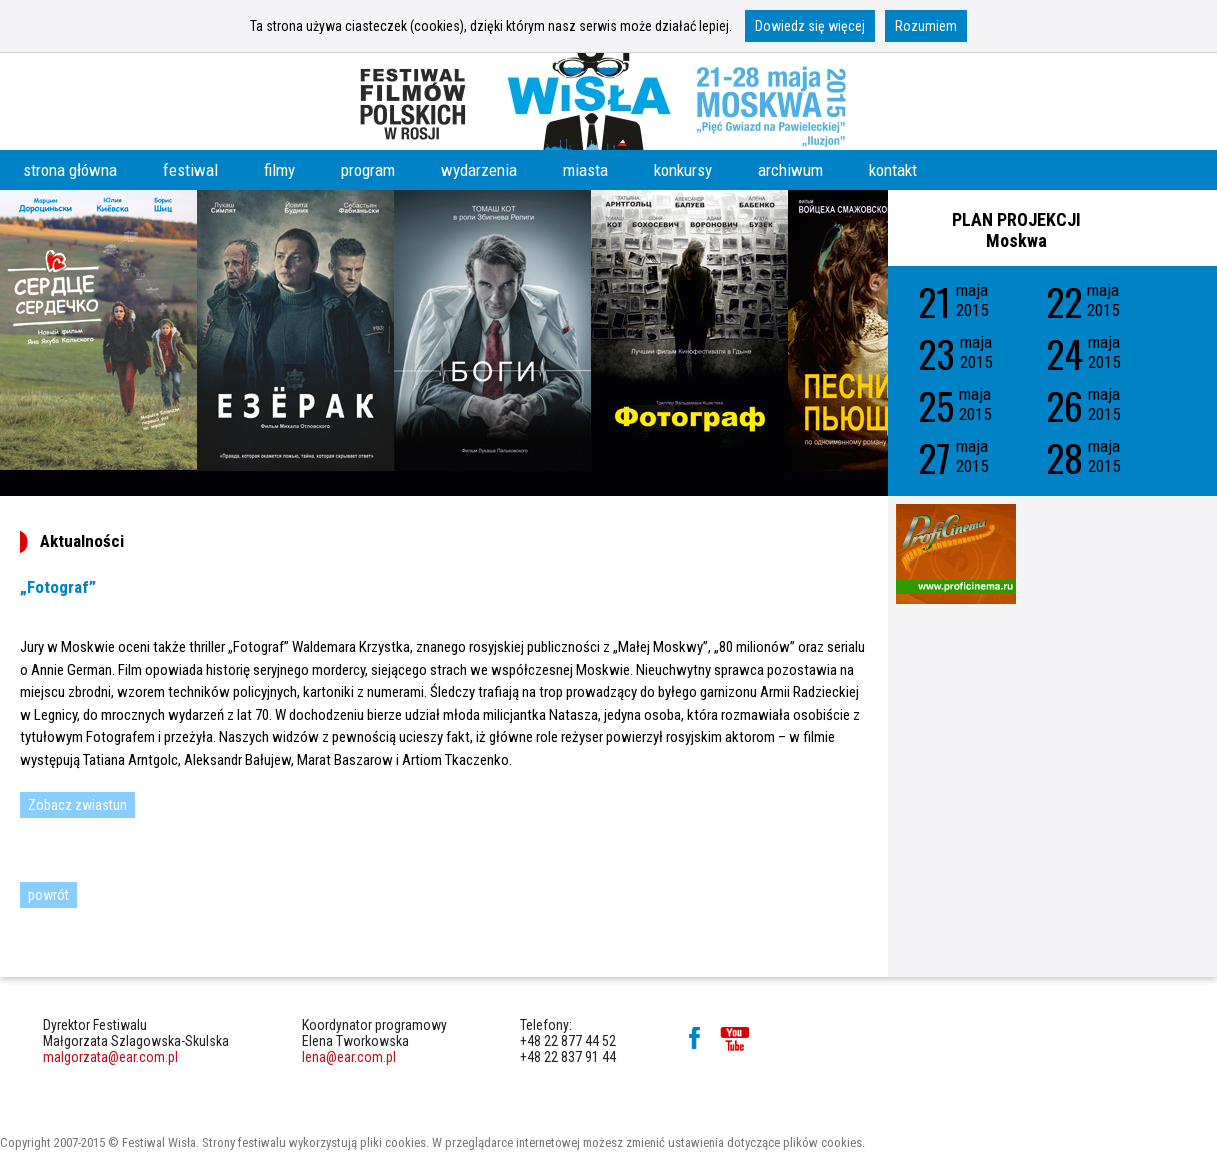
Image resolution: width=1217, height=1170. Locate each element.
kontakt (893, 170)
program (368, 170)
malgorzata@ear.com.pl (110, 1057)
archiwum (790, 170)
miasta (585, 170)
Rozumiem (926, 26)
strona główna (70, 170)
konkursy (683, 170)
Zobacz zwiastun (77, 805)
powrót (48, 895)
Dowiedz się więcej (810, 26)
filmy (279, 170)
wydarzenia (479, 170)
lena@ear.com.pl (349, 1057)
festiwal (190, 170)
